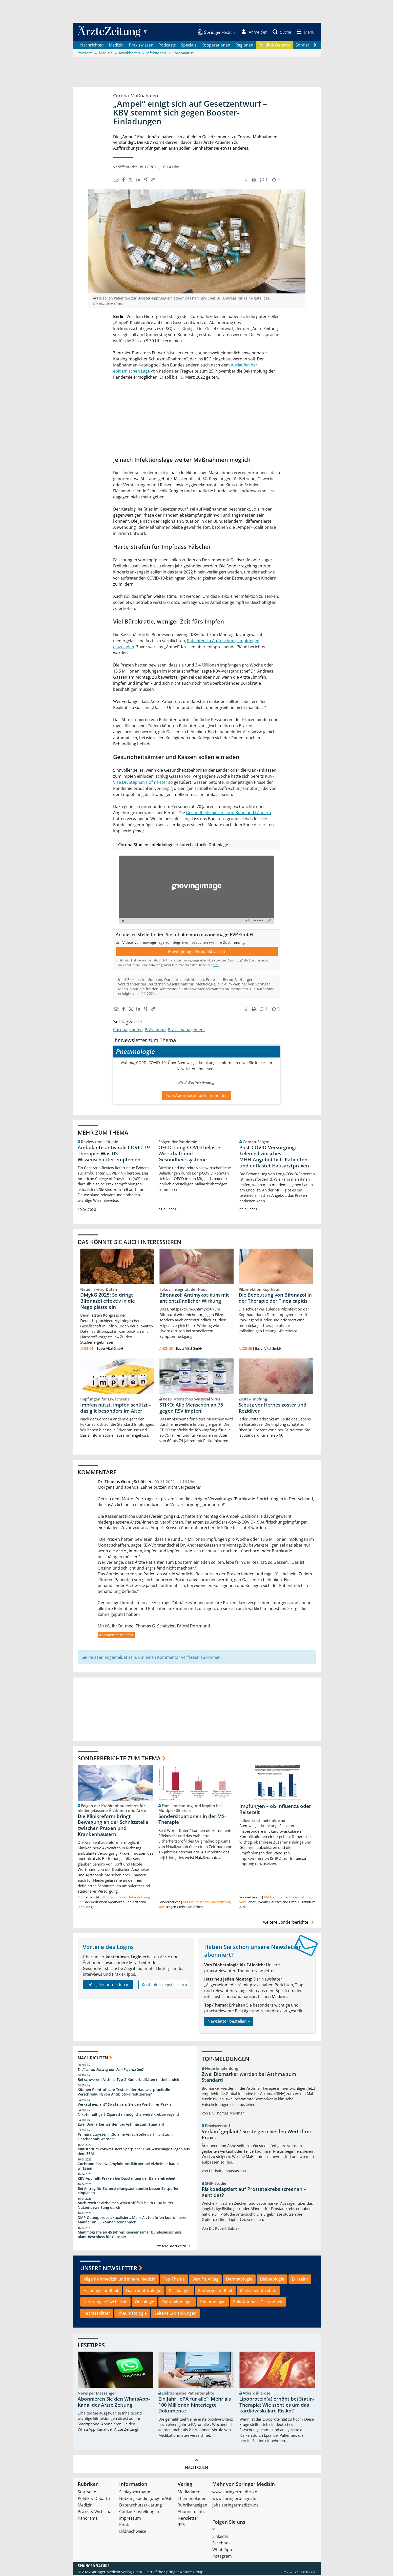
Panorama (88, 2519)
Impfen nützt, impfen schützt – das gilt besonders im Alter (116, 1408)
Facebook (221, 2543)
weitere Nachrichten (174, 2246)
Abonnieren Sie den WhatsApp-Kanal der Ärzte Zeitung (114, 2402)
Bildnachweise (132, 2532)
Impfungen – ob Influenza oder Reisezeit (275, 1810)
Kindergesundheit (215, 2291)
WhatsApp (222, 2550)
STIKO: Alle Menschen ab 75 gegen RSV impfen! (191, 1408)
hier (216, 965)
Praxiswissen (141, 45)
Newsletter (188, 2519)
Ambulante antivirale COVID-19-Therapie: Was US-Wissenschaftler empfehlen (114, 1154)
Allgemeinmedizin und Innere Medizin (119, 2280)
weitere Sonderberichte (289, 1923)
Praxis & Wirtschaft (96, 2512)
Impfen (136, 1030)
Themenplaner (192, 2499)
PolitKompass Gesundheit (258, 2302)
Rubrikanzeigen (192, 2506)
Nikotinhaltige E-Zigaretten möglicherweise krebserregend (128, 2114)
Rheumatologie (132, 2314)
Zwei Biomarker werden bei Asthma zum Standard (121, 2125)
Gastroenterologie (143, 2291)
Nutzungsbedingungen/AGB (146, 2499)
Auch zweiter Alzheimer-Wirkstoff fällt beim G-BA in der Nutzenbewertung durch (125, 2206)
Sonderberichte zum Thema (119, 1758)
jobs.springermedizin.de (235, 2506)
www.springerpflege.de (234, 2499)
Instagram (222, 2557)
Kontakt (126, 2525)
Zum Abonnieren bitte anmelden (197, 1096)
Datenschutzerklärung (140, 2506)
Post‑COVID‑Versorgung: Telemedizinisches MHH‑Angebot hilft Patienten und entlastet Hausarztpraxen (274, 1157)
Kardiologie (180, 2291)
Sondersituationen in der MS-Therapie (192, 1819)
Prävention (155, 1030)
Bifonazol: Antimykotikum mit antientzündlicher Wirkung (194, 1298)
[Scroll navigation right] (315, 45)
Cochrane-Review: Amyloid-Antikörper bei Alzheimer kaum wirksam (128, 2166)
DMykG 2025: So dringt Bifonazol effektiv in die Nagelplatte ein (107, 1301)
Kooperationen (215, 45)
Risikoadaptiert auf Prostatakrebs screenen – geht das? (254, 2193)
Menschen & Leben (258, 2291)
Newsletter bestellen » (229, 2022)
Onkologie (144, 2302)
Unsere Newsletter (108, 2268)
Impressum (130, 2519)
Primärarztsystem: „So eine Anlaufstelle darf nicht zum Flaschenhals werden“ (125, 2137)
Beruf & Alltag (205, 2280)
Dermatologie (239, 2280)
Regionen (244, 45)
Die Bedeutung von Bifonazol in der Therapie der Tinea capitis (275, 1298)
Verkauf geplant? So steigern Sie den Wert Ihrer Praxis (124, 2104)
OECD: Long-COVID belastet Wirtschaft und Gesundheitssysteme (190, 1154)
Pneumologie (212, 2302)
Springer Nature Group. (184, 2572)
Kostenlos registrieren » (164, 1985)
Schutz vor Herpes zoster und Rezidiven (272, 1408)
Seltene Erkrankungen (175, 2314)
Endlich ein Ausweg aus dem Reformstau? (110, 2070)
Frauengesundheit (101, 2291)
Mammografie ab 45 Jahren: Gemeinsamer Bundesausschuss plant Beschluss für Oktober (130, 2235)
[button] (304, 32)
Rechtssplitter (97, 2314)
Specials (188, 45)
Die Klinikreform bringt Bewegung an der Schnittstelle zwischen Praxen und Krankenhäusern (113, 1825)
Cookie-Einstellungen (139, 2512)
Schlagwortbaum (135, 2492)
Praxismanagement (186, 1030)
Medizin (116, 45)
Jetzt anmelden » (108, 1985)
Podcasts (167, 45)
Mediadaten (189, 2492)
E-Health (300, 2280)
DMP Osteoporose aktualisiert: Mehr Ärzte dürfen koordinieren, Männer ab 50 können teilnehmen (133, 2220)
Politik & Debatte (274, 45)
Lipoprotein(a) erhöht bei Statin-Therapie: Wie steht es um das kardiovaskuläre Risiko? (276, 2405)
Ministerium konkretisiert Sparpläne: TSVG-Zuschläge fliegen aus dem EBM (134, 2152)
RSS (181, 2525)
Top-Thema (174, 2280)
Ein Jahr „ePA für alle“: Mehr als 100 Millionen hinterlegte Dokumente (194, 2405)
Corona (120, 1030)
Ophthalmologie (177, 2302)
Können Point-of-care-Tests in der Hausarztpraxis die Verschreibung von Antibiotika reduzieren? (124, 2092)
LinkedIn (220, 2537)
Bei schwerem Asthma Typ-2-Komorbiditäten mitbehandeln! (129, 2080)
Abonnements (191, 2512)
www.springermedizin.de (236, 2492)
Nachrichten (92, 45)
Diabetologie (272, 2280)
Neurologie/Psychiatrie (105, 2302)
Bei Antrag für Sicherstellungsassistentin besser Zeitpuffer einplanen (128, 2191)
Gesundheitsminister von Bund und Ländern (228, 813)
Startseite (87, 2492)
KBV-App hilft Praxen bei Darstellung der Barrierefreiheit (127, 2178)
